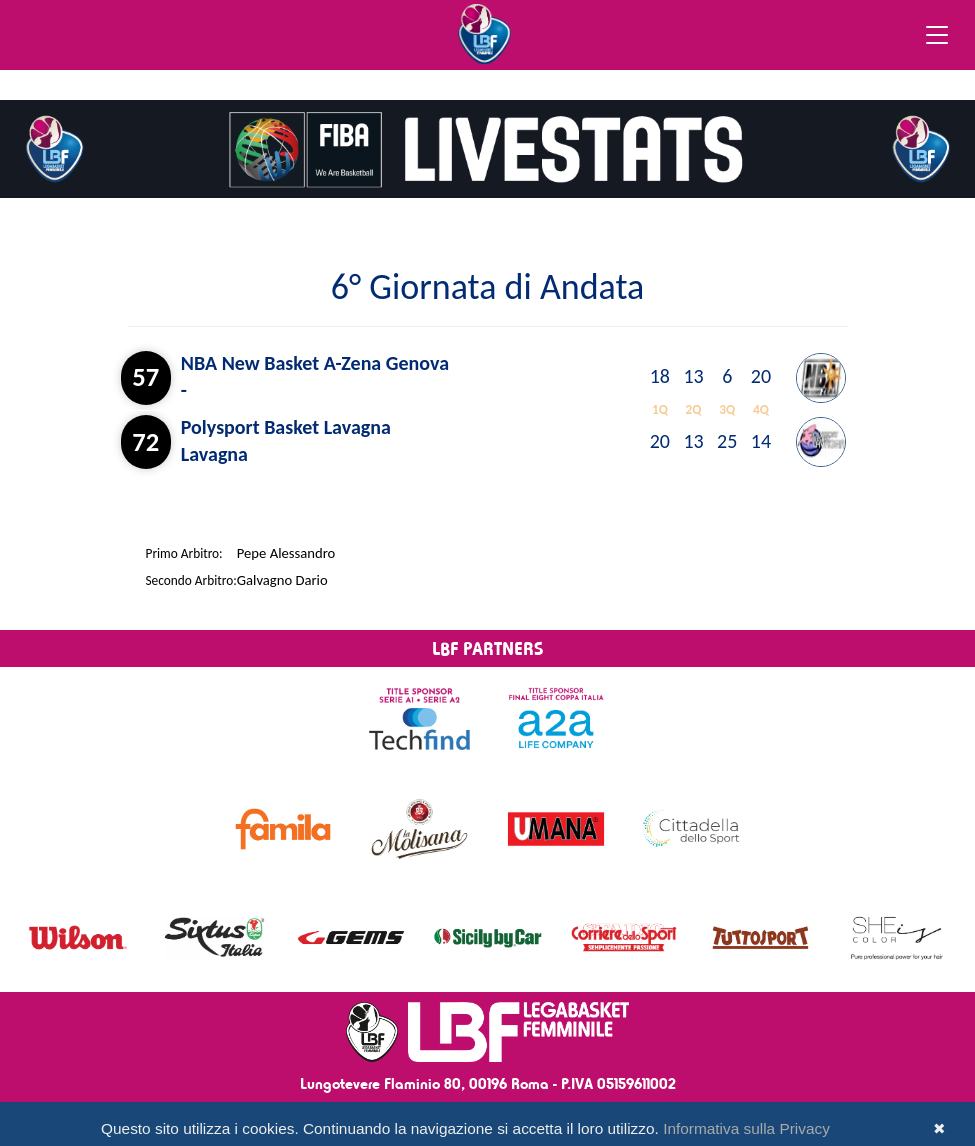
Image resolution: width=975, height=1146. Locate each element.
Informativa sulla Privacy (746, 1128)
